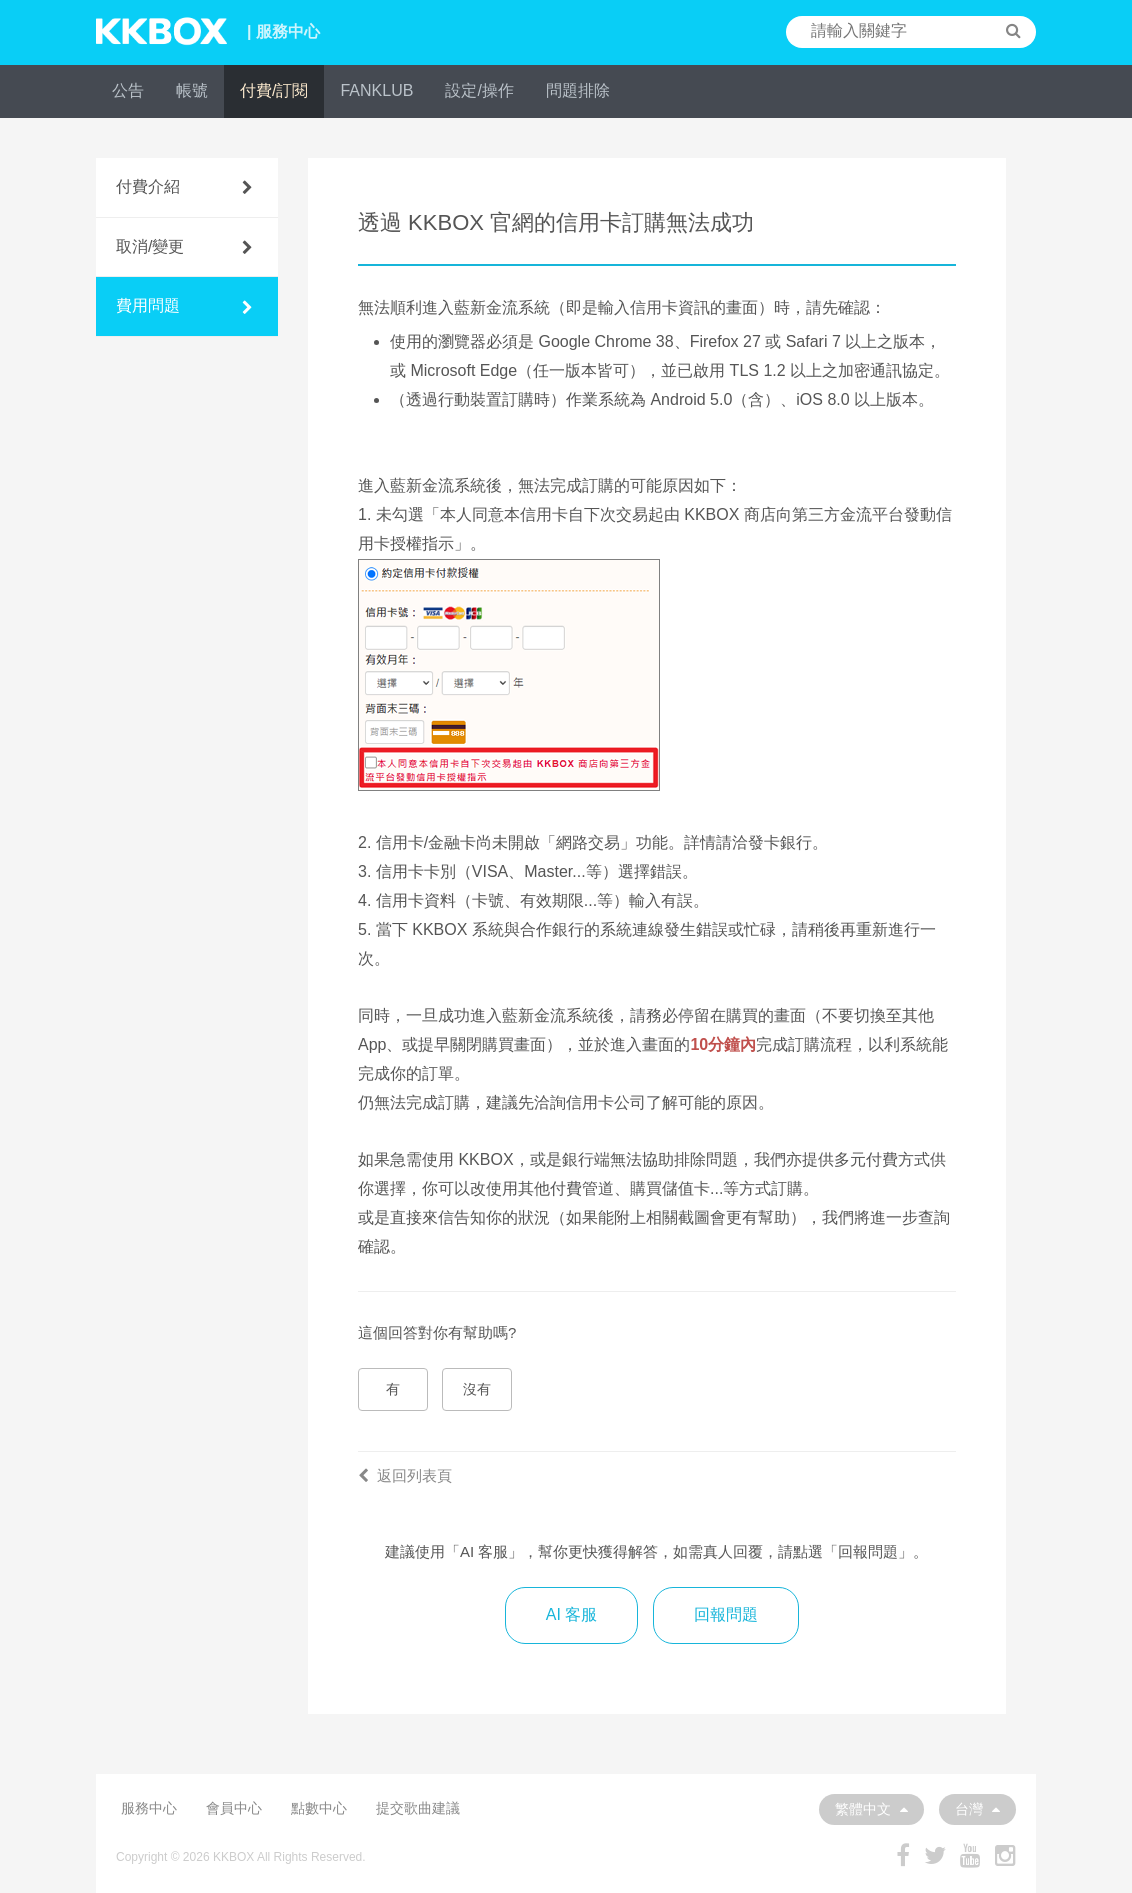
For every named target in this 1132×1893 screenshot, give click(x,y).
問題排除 (578, 90)
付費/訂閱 (274, 90)
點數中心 (319, 1808)
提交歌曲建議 (418, 1808)
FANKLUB (376, 90)
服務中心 (149, 1808)
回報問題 (726, 1614)
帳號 (192, 90)
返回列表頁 (405, 1475)
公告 (128, 90)
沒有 (477, 1389)
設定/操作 (479, 90)
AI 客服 (572, 1614)
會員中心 (234, 1808)
